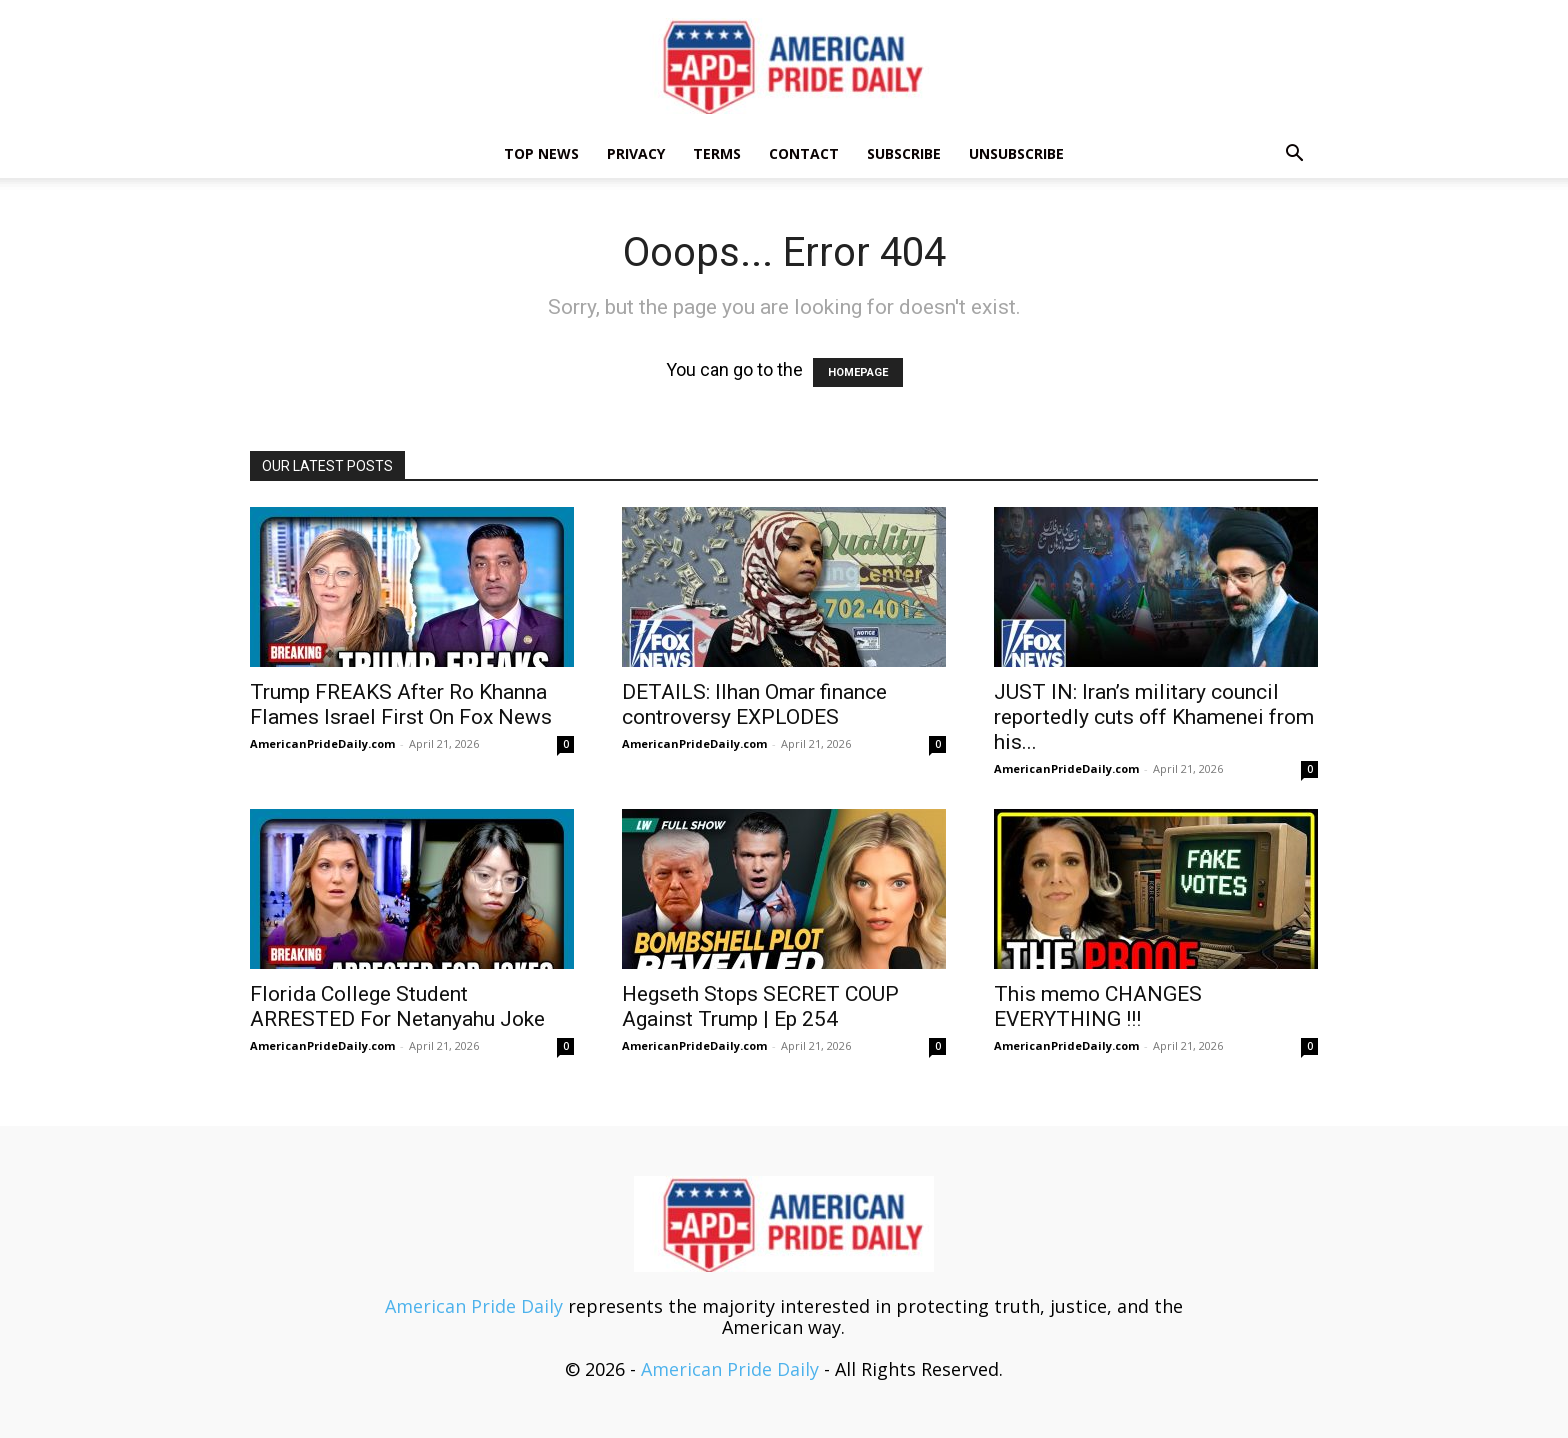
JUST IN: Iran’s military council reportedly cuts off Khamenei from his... (1154, 717)
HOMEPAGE (858, 372)
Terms (717, 153)
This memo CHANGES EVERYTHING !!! (1098, 1006)
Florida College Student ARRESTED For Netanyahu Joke (397, 1006)
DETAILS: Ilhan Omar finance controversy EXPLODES (754, 704)
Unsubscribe (1016, 153)
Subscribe (904, 153)
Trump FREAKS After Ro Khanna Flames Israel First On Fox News (401, 704)
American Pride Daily (474, 1306)
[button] (1294, 154)
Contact (804, 153)
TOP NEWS (541, 153)
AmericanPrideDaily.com (322, 743)
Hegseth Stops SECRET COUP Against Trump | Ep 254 (760, 1006)
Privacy (636, 153)
